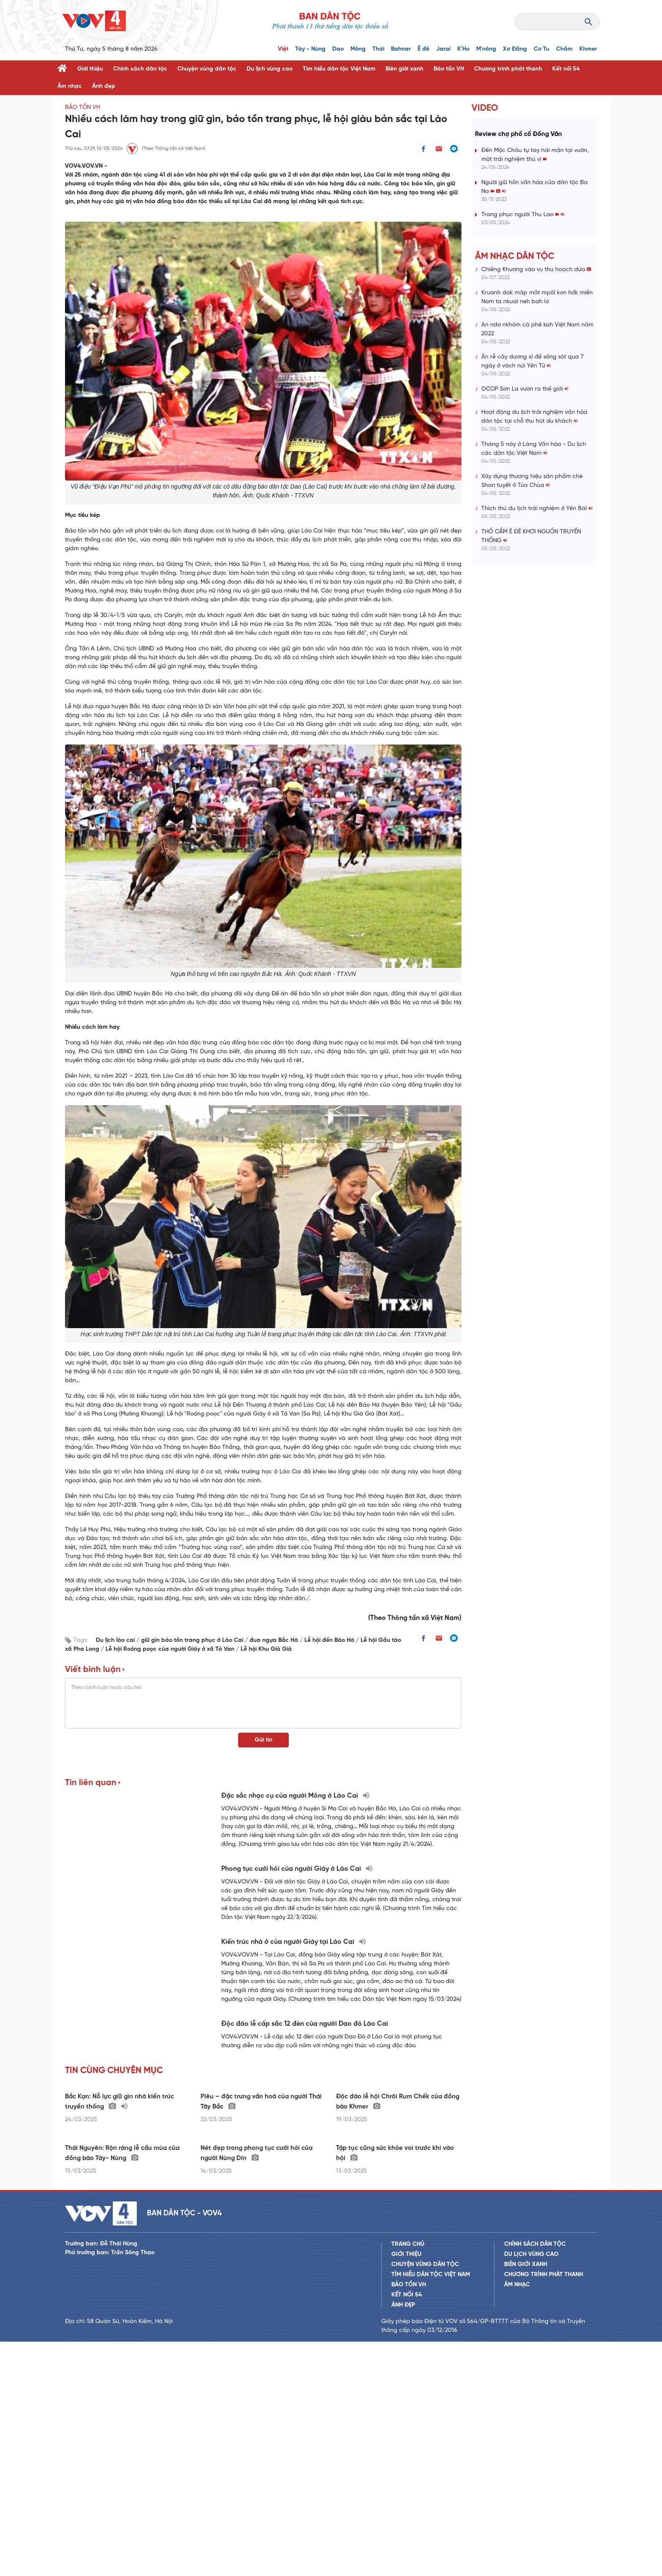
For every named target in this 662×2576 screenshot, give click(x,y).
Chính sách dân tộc (140, 69)
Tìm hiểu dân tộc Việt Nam (339, 69)
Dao (338, 49)
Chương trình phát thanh (508, 69)
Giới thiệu (90, 69)
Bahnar (401, 49)
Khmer (588, 49)
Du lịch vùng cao (270, 69)
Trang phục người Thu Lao (522, 215)
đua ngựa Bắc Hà (275, 1640)
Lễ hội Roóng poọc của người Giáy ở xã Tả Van (171, 1649)
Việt (283, 49)
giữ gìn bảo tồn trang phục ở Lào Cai (193, 1640)
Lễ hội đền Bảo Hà (330, 1640)
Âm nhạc (69, 86)
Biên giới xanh (404, 69)
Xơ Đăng (515, 49)
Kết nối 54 (566, 69)
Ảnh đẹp (103, 86)
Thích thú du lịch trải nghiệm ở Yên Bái (536, 508)
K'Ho (463, 49)
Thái (378, 49)
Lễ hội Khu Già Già (266, 1649)
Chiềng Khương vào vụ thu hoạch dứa (536, 269)
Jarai (443, 49)
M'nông (486, 49)
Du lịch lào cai (116, 1640)
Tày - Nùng (310, 49)
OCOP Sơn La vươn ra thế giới (524, 389)
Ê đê (423, 49)
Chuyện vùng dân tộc (206, 69)
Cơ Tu (541, 49)
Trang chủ (407, 2478)
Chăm (564, 49)
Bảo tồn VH (449, 69)
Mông (358, 49)
